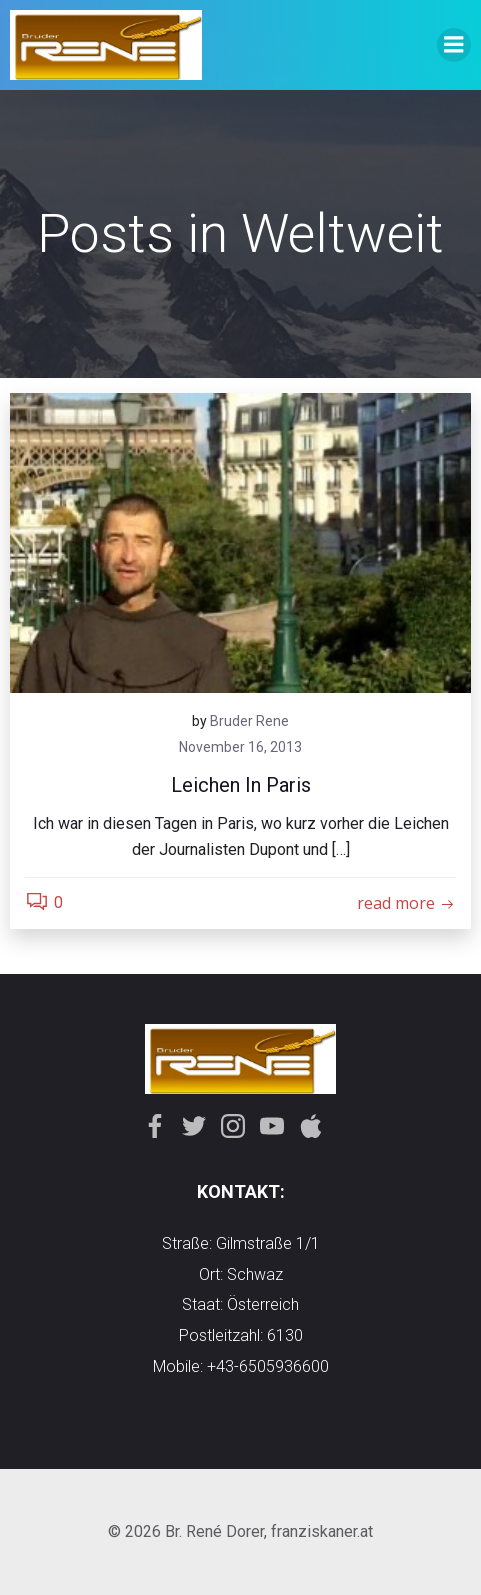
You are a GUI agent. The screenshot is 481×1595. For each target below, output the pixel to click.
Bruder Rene (249, 721)
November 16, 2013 (240, 747)
